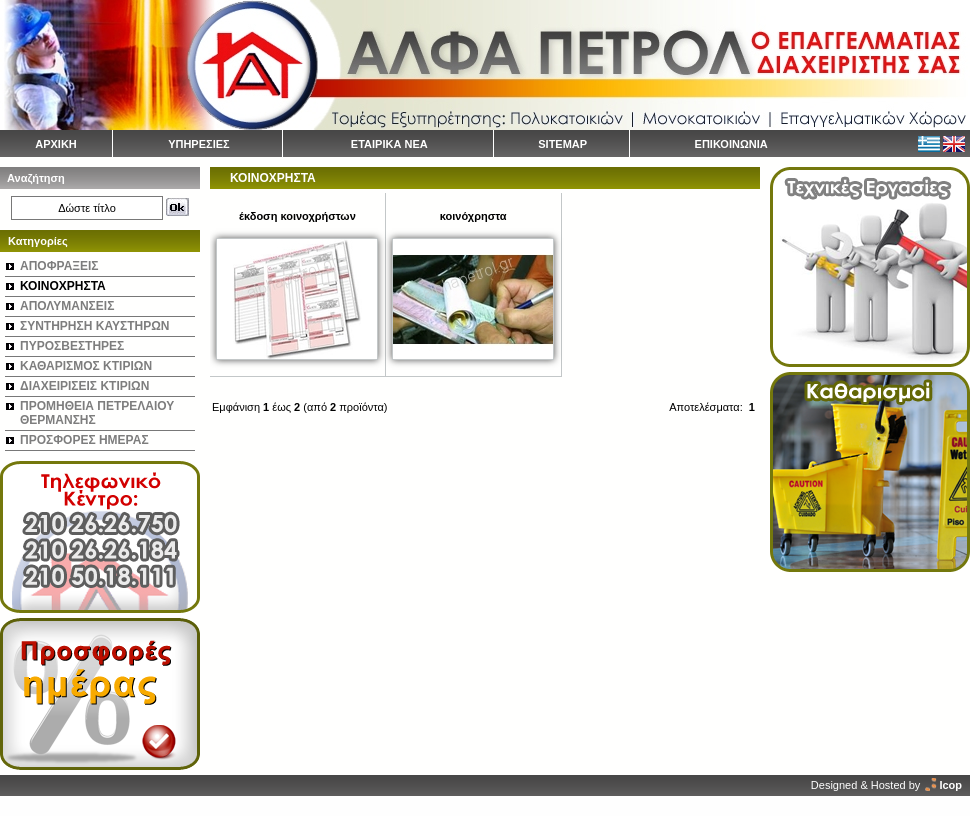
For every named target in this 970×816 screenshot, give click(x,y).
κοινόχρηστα (473, 216)
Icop (950, 785)
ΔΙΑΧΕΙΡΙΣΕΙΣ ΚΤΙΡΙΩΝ (84, 386)
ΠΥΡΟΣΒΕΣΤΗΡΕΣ (72, 346)
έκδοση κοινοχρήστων (297, 216)
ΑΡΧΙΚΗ (56, 144)
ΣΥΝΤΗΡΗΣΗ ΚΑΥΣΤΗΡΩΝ (94, 326)
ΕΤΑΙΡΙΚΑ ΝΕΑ (389, 144)
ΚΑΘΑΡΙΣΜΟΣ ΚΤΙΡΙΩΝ (86, 366)
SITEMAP (562, 144)
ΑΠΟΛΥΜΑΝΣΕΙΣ (67, 306)
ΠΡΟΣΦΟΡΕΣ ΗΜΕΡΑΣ (84, 440)
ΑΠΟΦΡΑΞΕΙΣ (59, 266)
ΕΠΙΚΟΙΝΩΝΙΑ (731, 144)
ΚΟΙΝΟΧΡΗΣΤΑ (63, 286)
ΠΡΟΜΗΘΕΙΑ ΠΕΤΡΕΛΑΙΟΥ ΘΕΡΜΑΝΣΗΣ (97, 413)
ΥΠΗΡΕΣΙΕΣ (199, 144)
